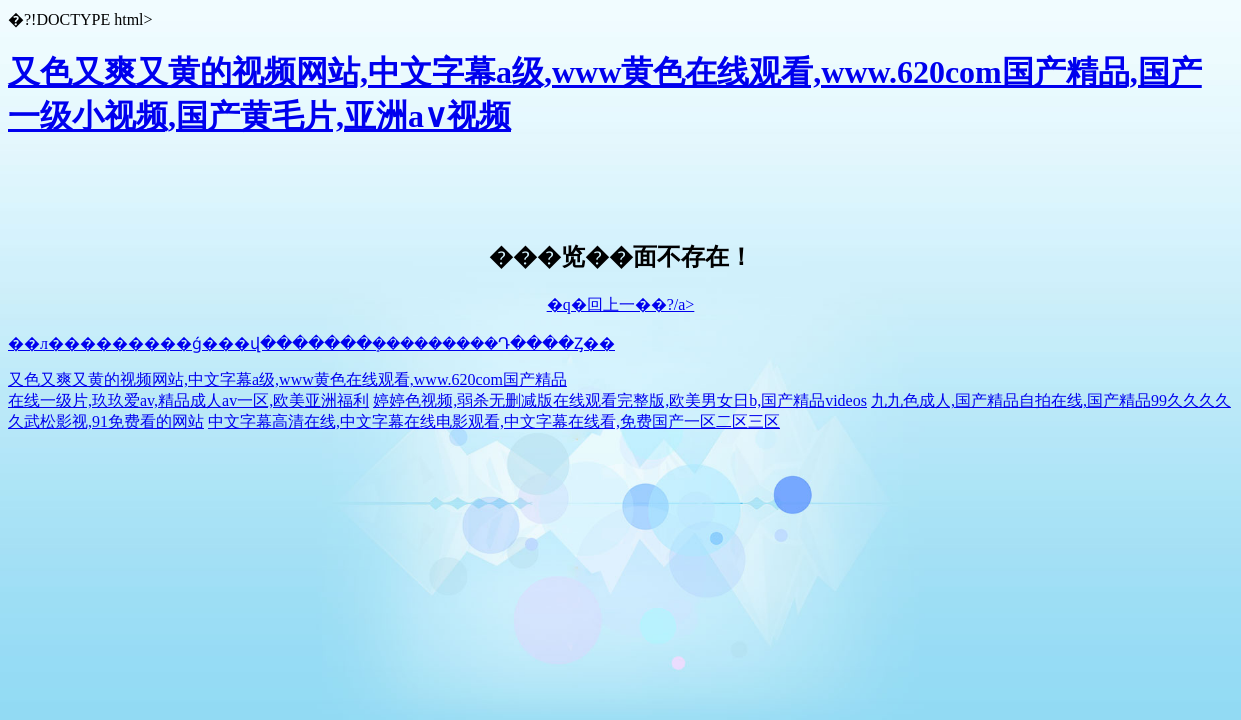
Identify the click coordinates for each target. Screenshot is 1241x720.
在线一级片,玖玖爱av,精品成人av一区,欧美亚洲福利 (188, 400)
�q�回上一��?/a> (621, 304)
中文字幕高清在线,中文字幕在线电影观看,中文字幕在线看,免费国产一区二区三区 (494, 421)
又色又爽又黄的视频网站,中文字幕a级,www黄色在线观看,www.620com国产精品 (287, 379)
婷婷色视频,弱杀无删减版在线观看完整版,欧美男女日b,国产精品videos (620, 400)
